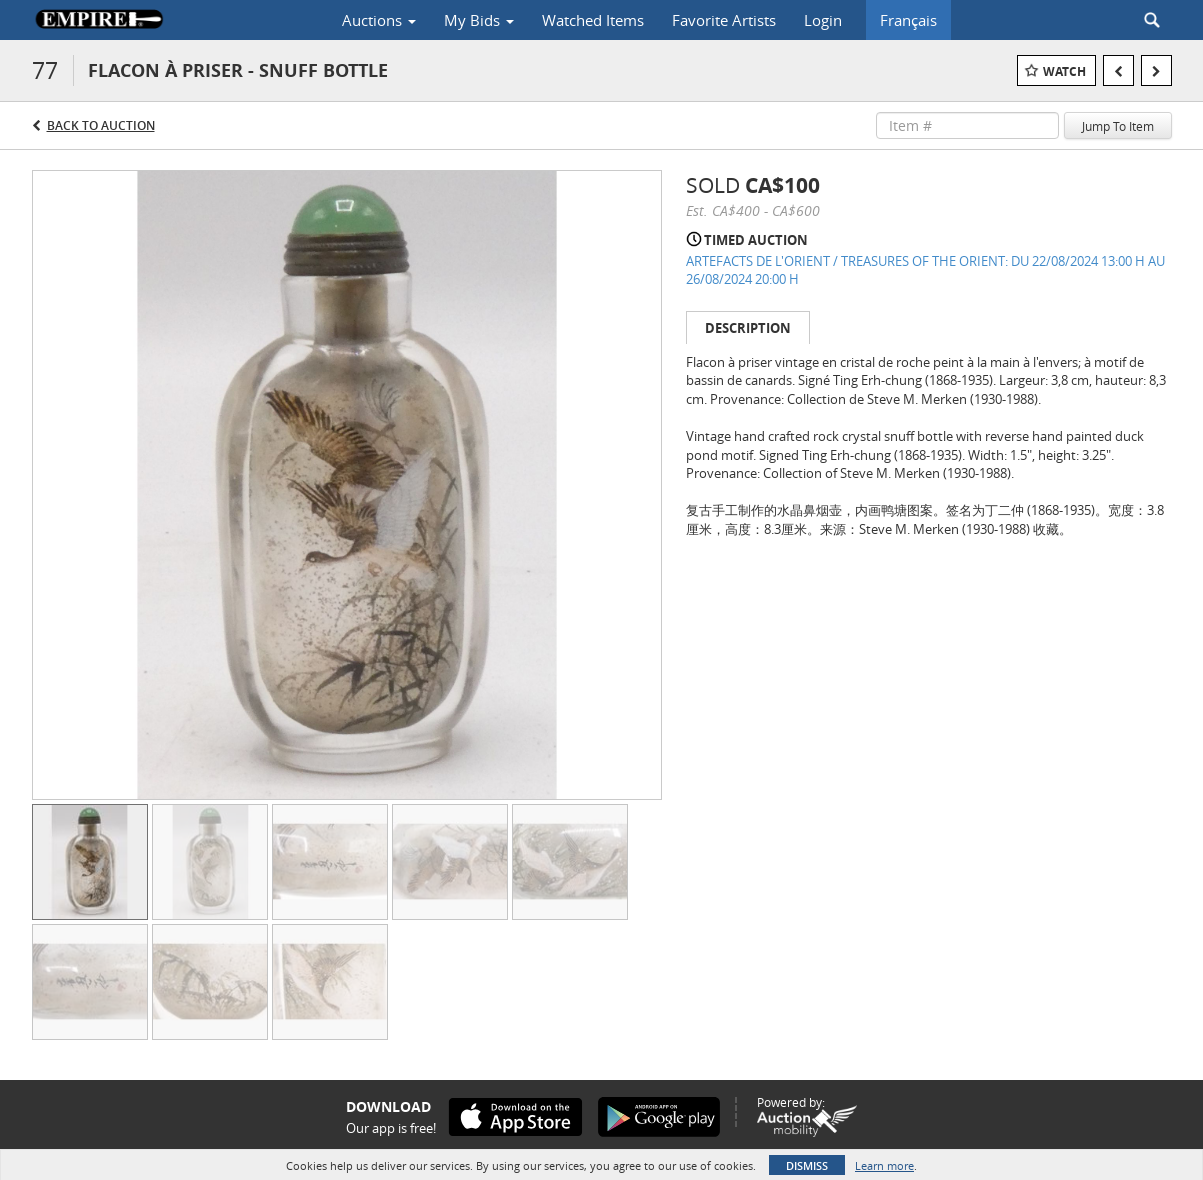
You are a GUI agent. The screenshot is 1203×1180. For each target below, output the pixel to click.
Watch (1064, 71)
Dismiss (807, 1165)
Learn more (884, 1165)
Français (908, 20)
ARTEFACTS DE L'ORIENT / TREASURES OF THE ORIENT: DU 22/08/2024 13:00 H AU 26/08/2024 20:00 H (925, 270)
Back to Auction (101, 125)
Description (748, 328)
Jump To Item (1118, 126)
